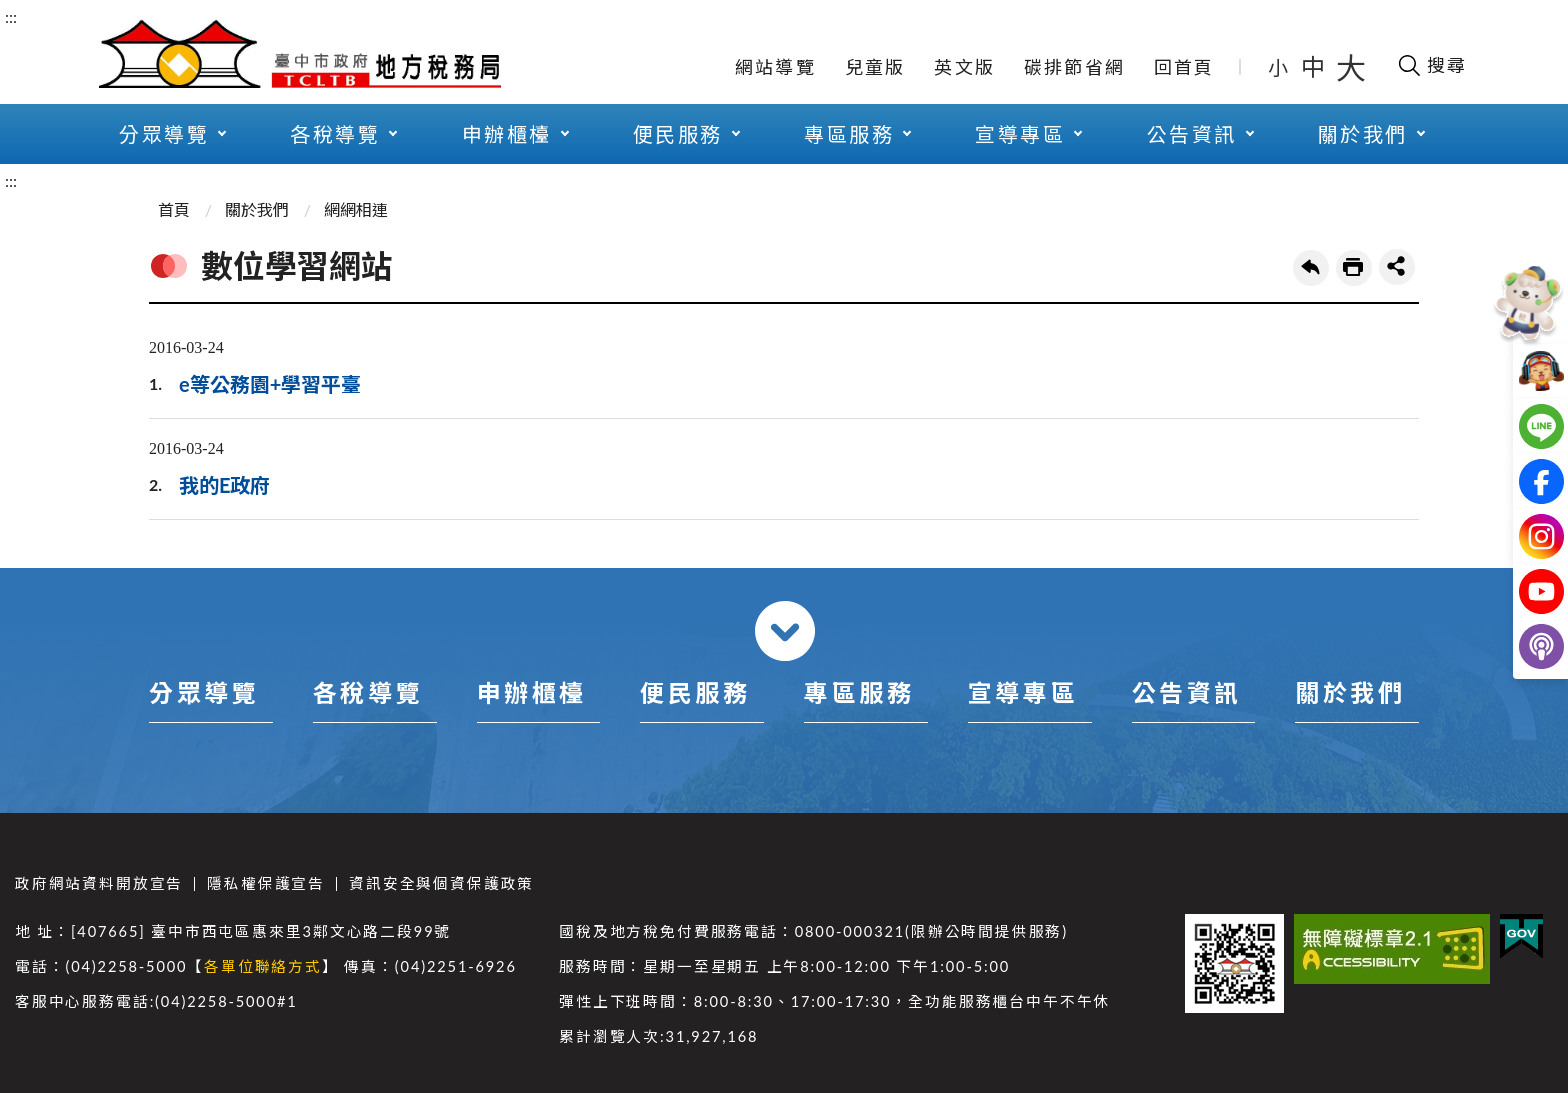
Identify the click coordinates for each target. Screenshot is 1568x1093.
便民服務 (678, 134)
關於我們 (1363, 134)
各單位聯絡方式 (263, 966)
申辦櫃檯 (507, 134)
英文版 (964, 67)
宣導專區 (1020, 134)
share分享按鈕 (1397, 267)
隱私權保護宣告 (266, 883)
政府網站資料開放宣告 (99, 883)
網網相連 (356, 209)
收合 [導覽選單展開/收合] (785, 631)
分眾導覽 (164, 134)
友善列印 (1354, 268)
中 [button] (1315, 66)
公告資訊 (1192, 134)
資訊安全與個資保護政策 (441, 883)
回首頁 (1184, 67)
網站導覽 (775, 67)
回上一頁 (1311, 268)
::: (11, 16)
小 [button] (1279, 67)
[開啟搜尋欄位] (1431, 65)
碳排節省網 (1074, 67)
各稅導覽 (335, 134)
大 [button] (1351, 67)
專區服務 (849, 134)
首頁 (174, 209)
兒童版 (875, 67)
